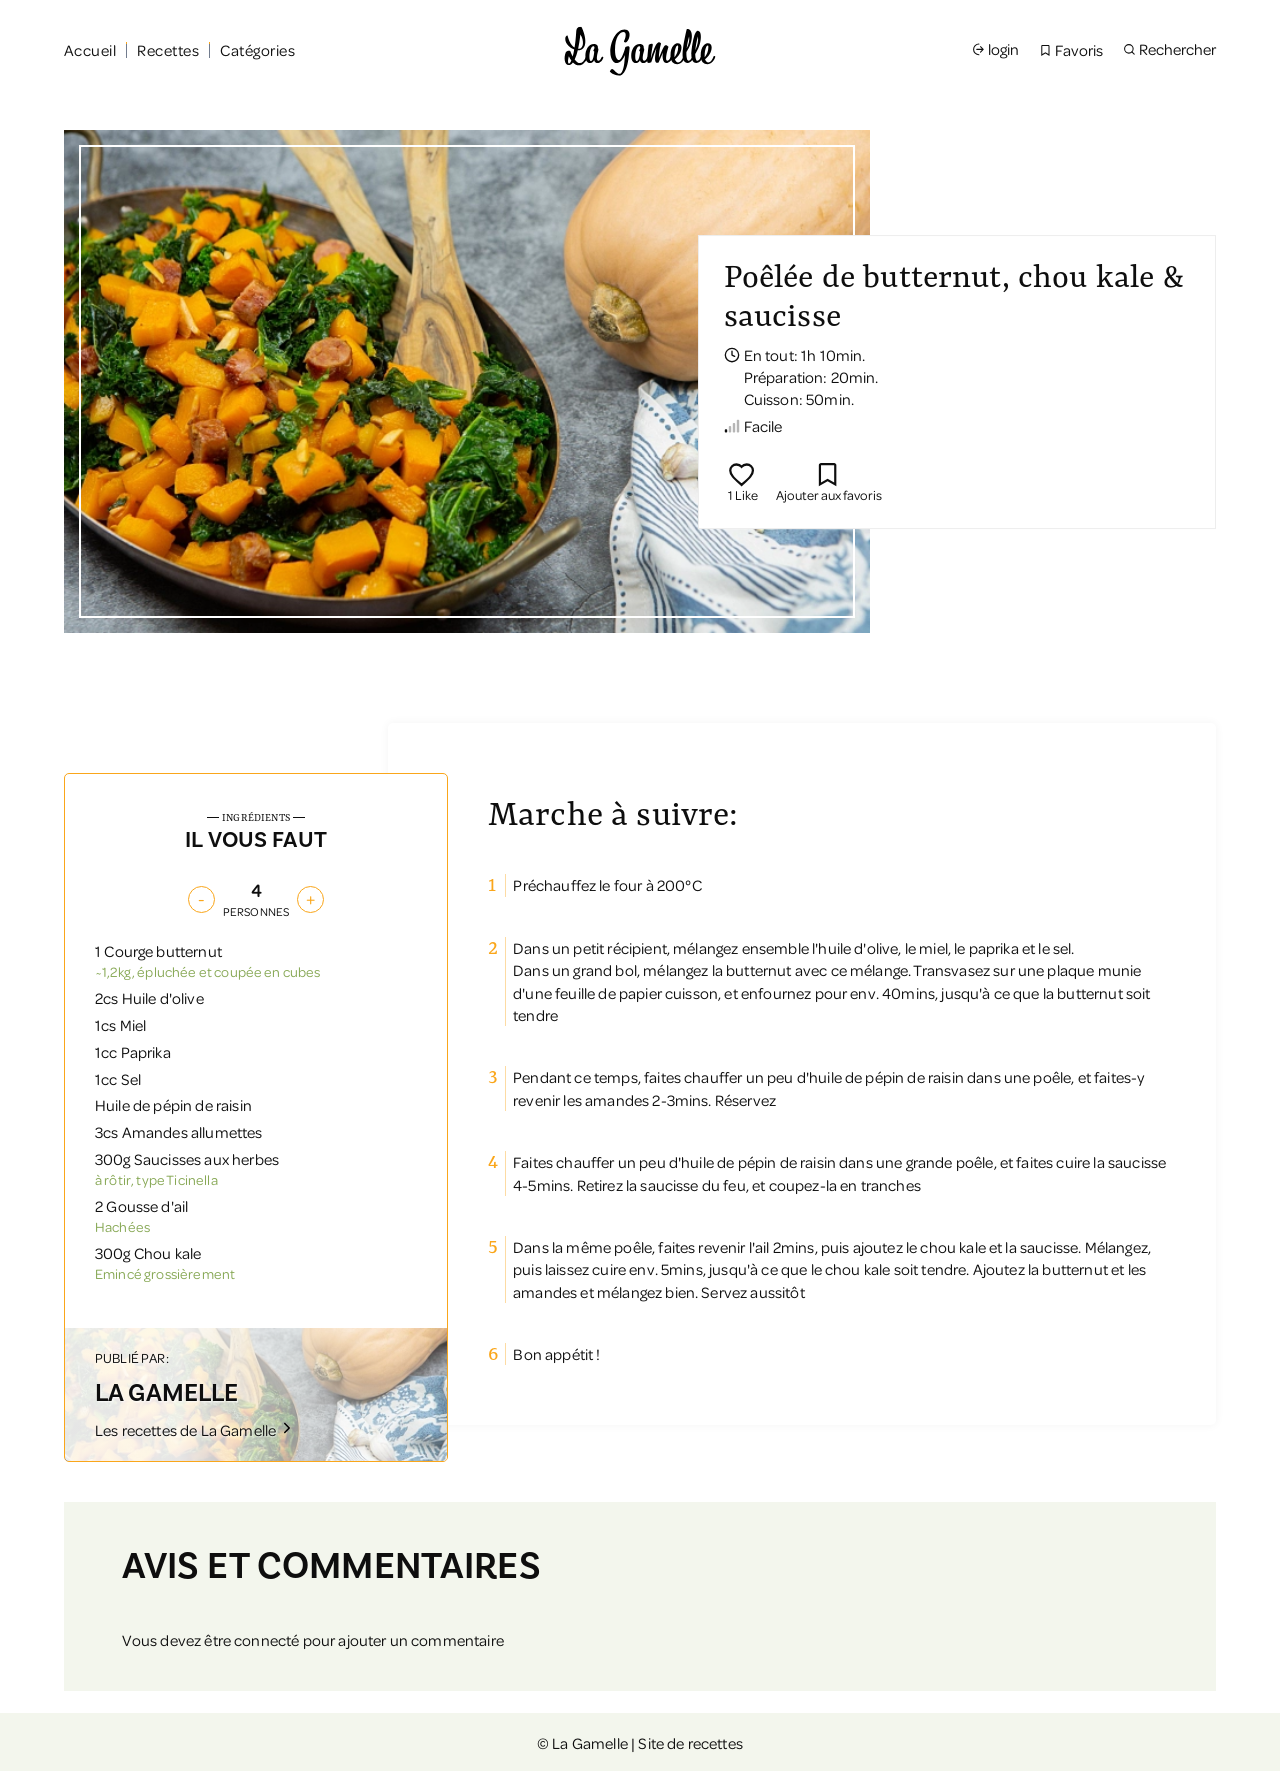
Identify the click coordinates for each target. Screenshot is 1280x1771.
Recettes (168, 50)
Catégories (257, 50)
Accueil (90, 50)
